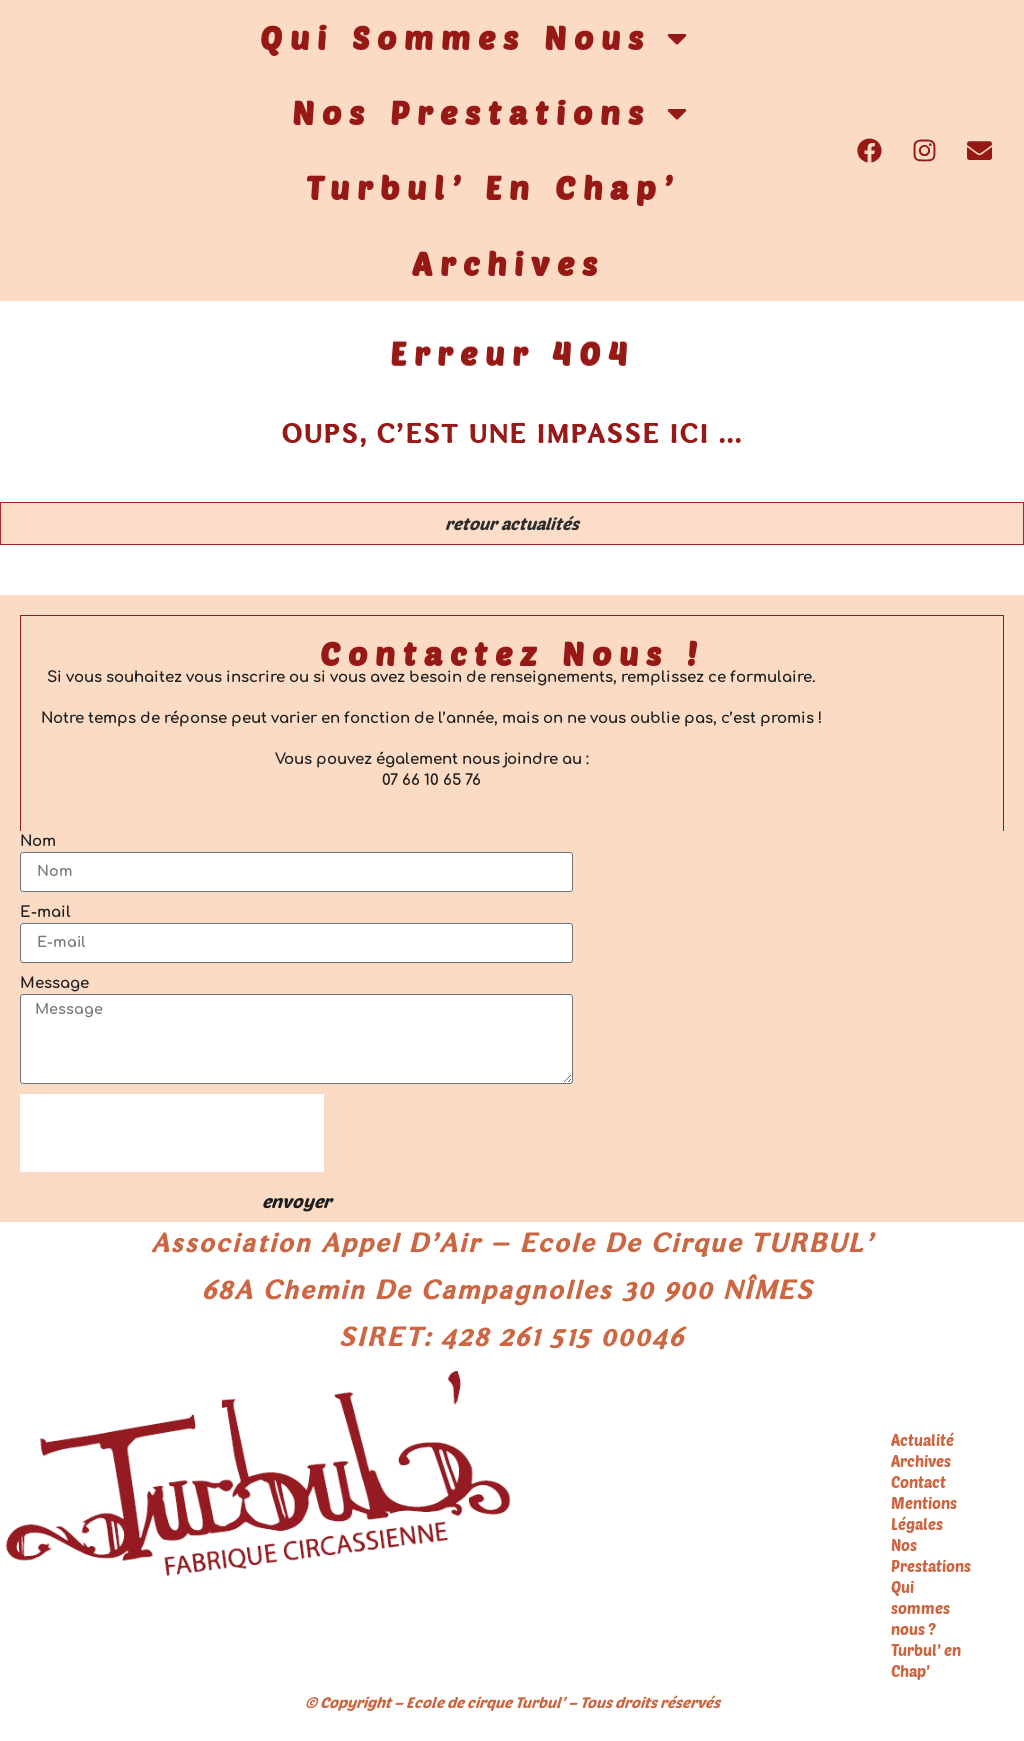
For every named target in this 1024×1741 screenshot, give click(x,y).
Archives (508, 263)
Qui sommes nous (476, 38)
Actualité (922, 1448)
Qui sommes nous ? (920, 1616)
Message (54, 984)
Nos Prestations (492, 113)
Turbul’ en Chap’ (493, 187)
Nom (38, 842)
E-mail (45, 913)
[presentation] (172, 1140)
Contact (918, 1490)
